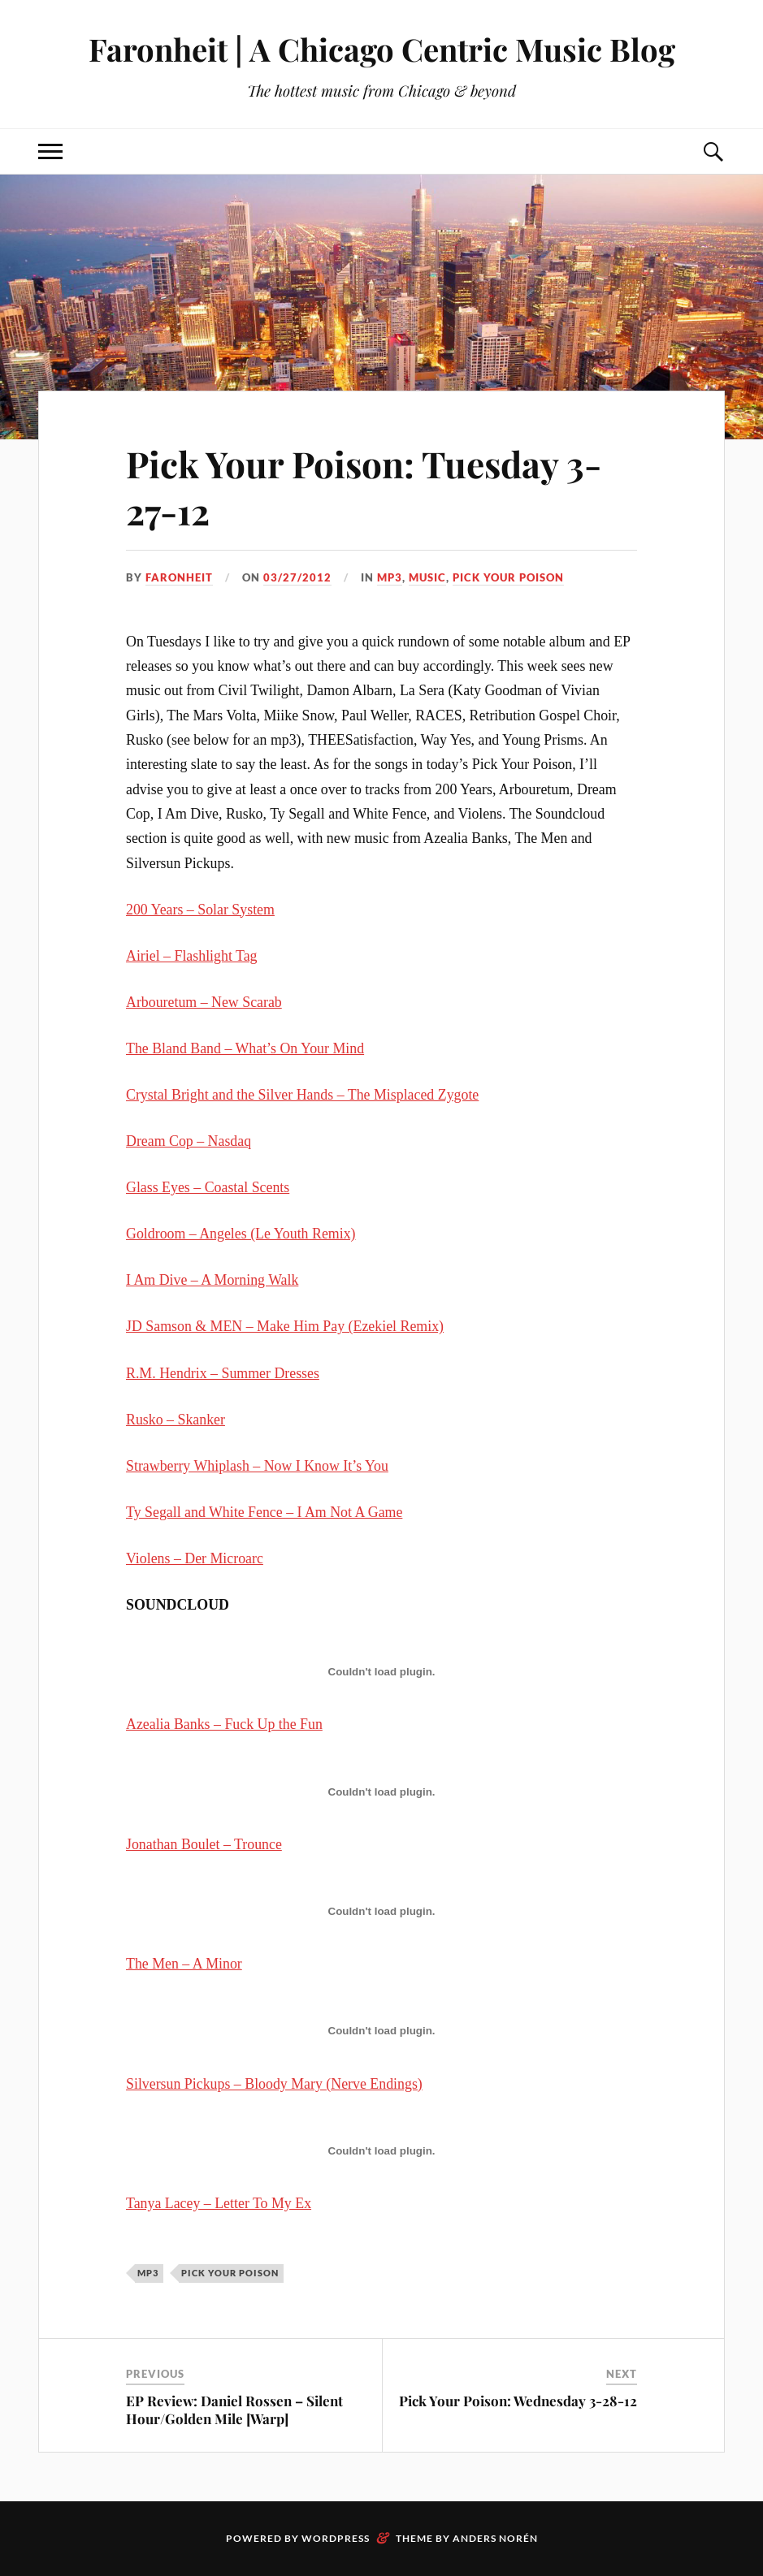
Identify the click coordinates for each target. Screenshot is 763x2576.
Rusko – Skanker (175, 1419)
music (427, 577)
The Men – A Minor (184, 1964)
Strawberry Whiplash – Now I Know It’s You (257, 1466)
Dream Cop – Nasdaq (188, 1141)
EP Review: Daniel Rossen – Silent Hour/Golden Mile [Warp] (234, 2409)
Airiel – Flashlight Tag (191, 956)
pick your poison (508, 577)
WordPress (335, 2538)
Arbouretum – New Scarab (204, 1002)
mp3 (389, 577)
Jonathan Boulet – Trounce (204, 1844)
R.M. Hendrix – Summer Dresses (222, 1373)
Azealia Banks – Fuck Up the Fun (224, 1724)
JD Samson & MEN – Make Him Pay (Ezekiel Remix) (285, 1326)
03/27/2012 (297, 577)
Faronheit (179, 577)
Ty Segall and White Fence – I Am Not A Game (264, 1512)
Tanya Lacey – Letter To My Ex (218, 2203)
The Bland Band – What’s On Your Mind (245, 1048)
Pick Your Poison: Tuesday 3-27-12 (363, 486)
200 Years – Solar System (200, 909)
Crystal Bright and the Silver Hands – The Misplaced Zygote (302, 1095)
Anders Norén (495, 2538)
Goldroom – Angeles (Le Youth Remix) (241, 1233)
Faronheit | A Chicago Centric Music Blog (382, 49)
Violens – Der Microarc (194, 1558)
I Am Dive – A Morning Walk (212, 1280)
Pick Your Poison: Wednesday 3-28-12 (518, 2401)
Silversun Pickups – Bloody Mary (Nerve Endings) (274, 2084)
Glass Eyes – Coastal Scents (207, 1187)
